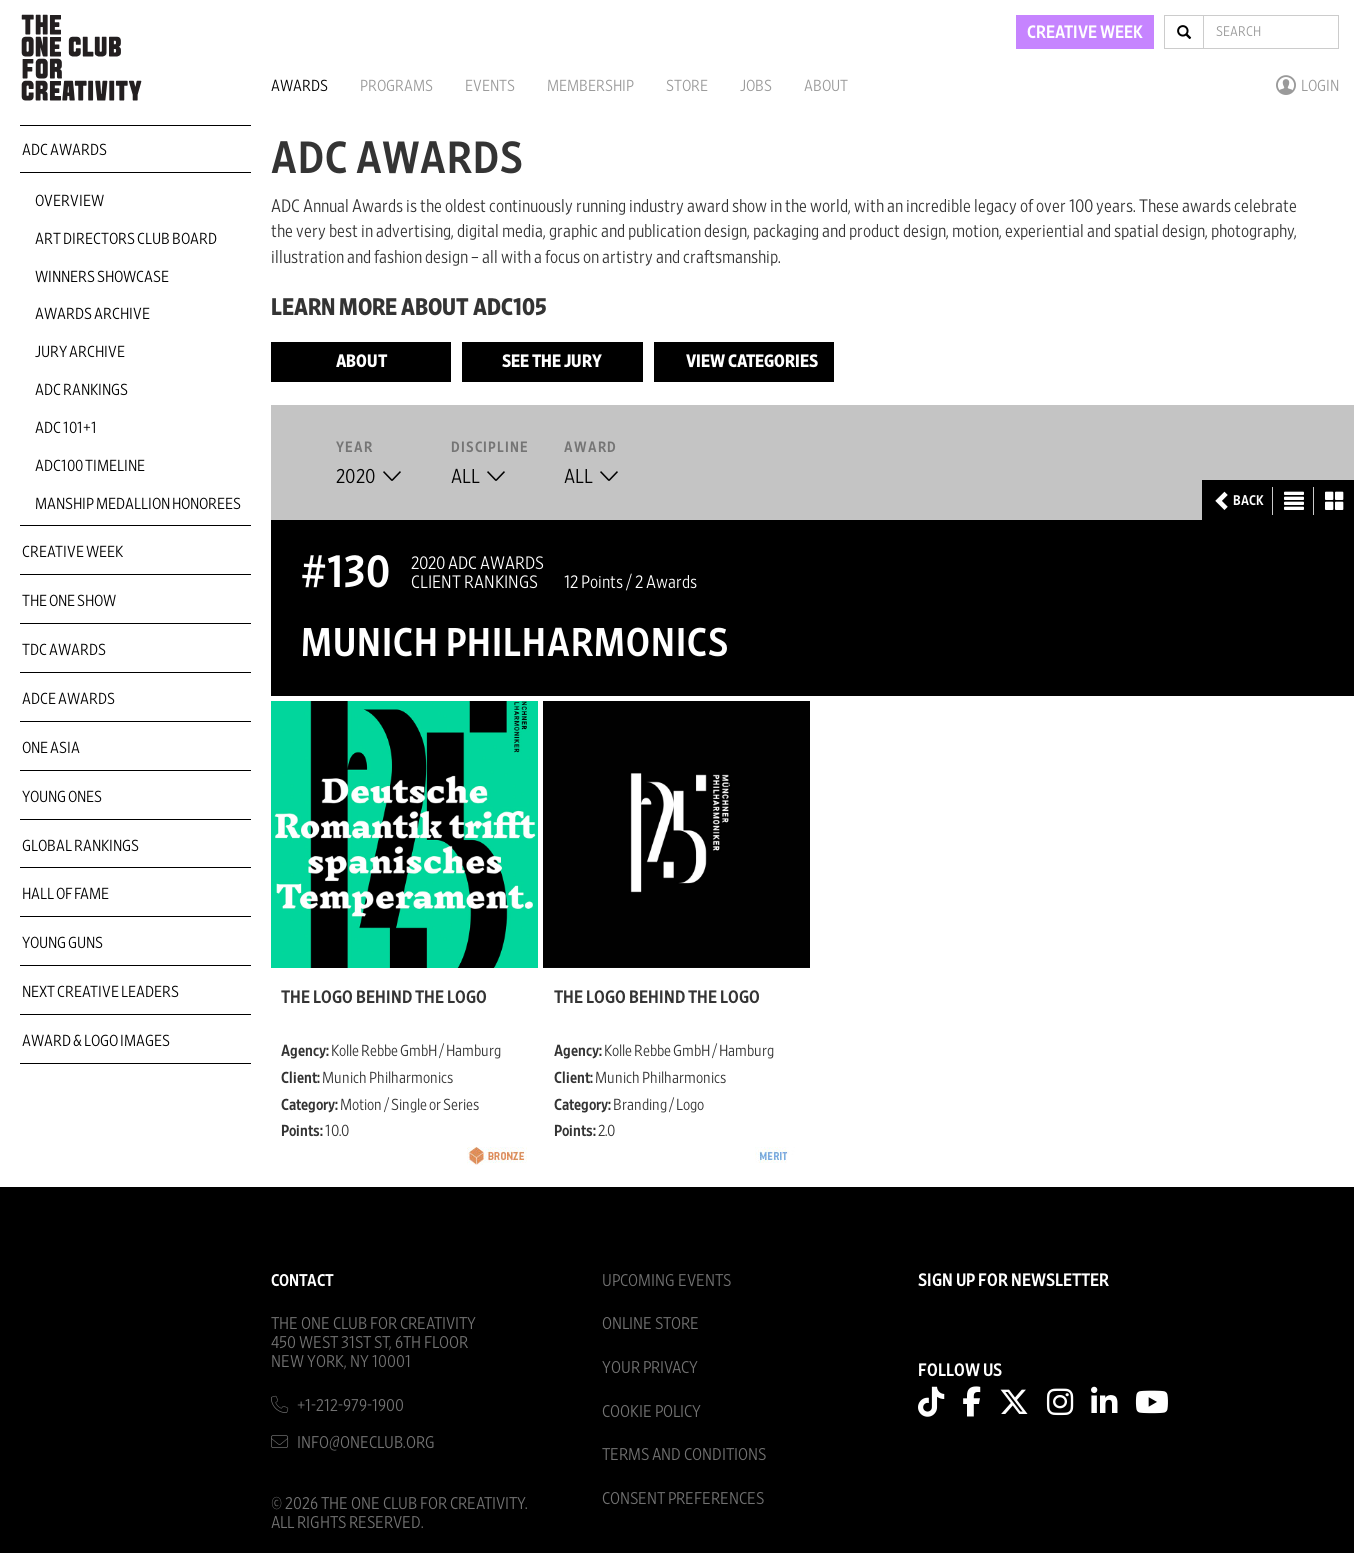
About (826, 86)
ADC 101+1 (66, 428)
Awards (299, 86)
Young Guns (62, 943)
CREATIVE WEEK (1085, 33)
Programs (396, 86)
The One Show (69, 601)
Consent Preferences (683, 1498)
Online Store (650, 1323)
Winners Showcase (102, 277)
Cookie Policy (651, 1411)
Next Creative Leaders (100, 992)
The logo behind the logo (384, 998)
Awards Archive (92, 314)
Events (490, 86)
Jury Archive (80, 352)
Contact (302, 1280)
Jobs (756, 86)
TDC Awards (64, 650)
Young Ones (62, 797)
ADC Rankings (81, 390)
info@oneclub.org (366, 1442)
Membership (590, 86)
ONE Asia (51, 748)
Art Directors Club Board (126, 239)
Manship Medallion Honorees (138, 504)
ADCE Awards (68, 699)
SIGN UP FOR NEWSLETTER (1013, 1281)
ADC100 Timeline (90, 466)
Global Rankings (80, 846)
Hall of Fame (65, 894)
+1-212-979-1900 (350, 1405)
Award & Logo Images (96, 1041)
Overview (69, 201)
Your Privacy (650, 1367)
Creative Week (72, 552)
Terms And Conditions (684, 1454)
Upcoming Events (666, 1280)
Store (687, 86)
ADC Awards (64, 150)
